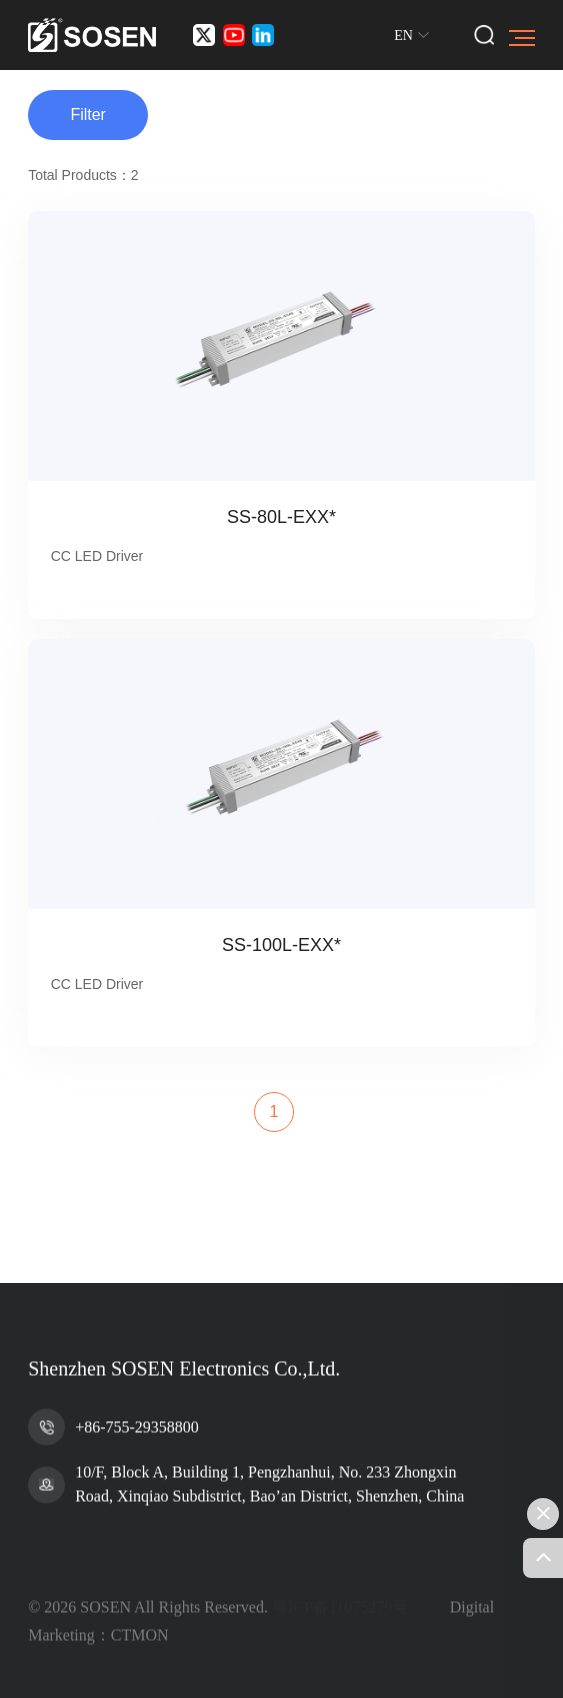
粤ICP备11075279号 (340, 1643)
